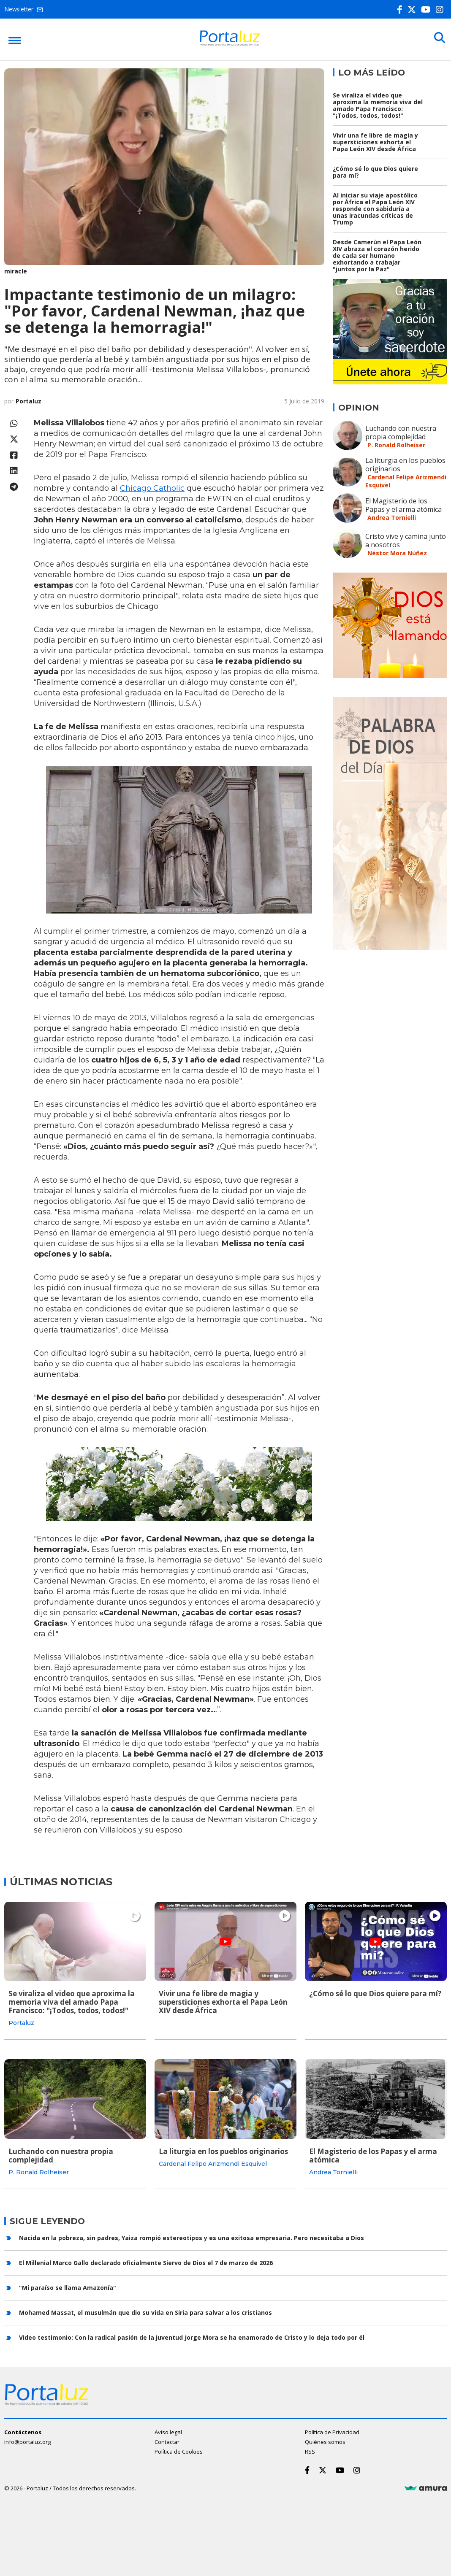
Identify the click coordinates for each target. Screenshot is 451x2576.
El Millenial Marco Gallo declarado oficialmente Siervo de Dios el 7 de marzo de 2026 (146, 2261)
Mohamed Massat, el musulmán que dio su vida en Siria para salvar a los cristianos (145, 2311)
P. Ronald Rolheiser (396, 445)
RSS (310, 2450)
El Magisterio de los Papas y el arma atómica (403, 505)
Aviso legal (168, 2431)
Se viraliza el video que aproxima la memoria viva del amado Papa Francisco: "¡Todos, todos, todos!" (378, 105)
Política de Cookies (179, 2450)
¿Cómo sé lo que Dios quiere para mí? (375, 172)
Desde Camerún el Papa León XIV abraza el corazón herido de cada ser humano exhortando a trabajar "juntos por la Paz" (377, 255)
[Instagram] (441, 9)
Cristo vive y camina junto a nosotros (405, 540)
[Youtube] (427, 9)
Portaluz (28, 401)
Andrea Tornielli (391, 518)
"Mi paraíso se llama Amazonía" (67, 2286)
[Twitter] (413, 9)
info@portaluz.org (27, 2440)
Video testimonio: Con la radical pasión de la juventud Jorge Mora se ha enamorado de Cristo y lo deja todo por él (191, 2336)
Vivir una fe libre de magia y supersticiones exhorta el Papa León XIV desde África (375, 142)
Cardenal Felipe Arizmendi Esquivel (213, 2163)
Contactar (167, 2440)
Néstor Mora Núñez (397, 553)
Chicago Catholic (152, 488)
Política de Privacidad (332, 2431)
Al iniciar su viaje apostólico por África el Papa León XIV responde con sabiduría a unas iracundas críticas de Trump (375, 208)
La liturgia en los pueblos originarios (405, 464)
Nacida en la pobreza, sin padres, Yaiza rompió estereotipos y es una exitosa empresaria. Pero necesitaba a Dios (191, 2236)
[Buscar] (438, 38)
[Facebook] (401, 9)
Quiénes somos (325, 2440)
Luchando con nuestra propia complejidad (400, 432)
